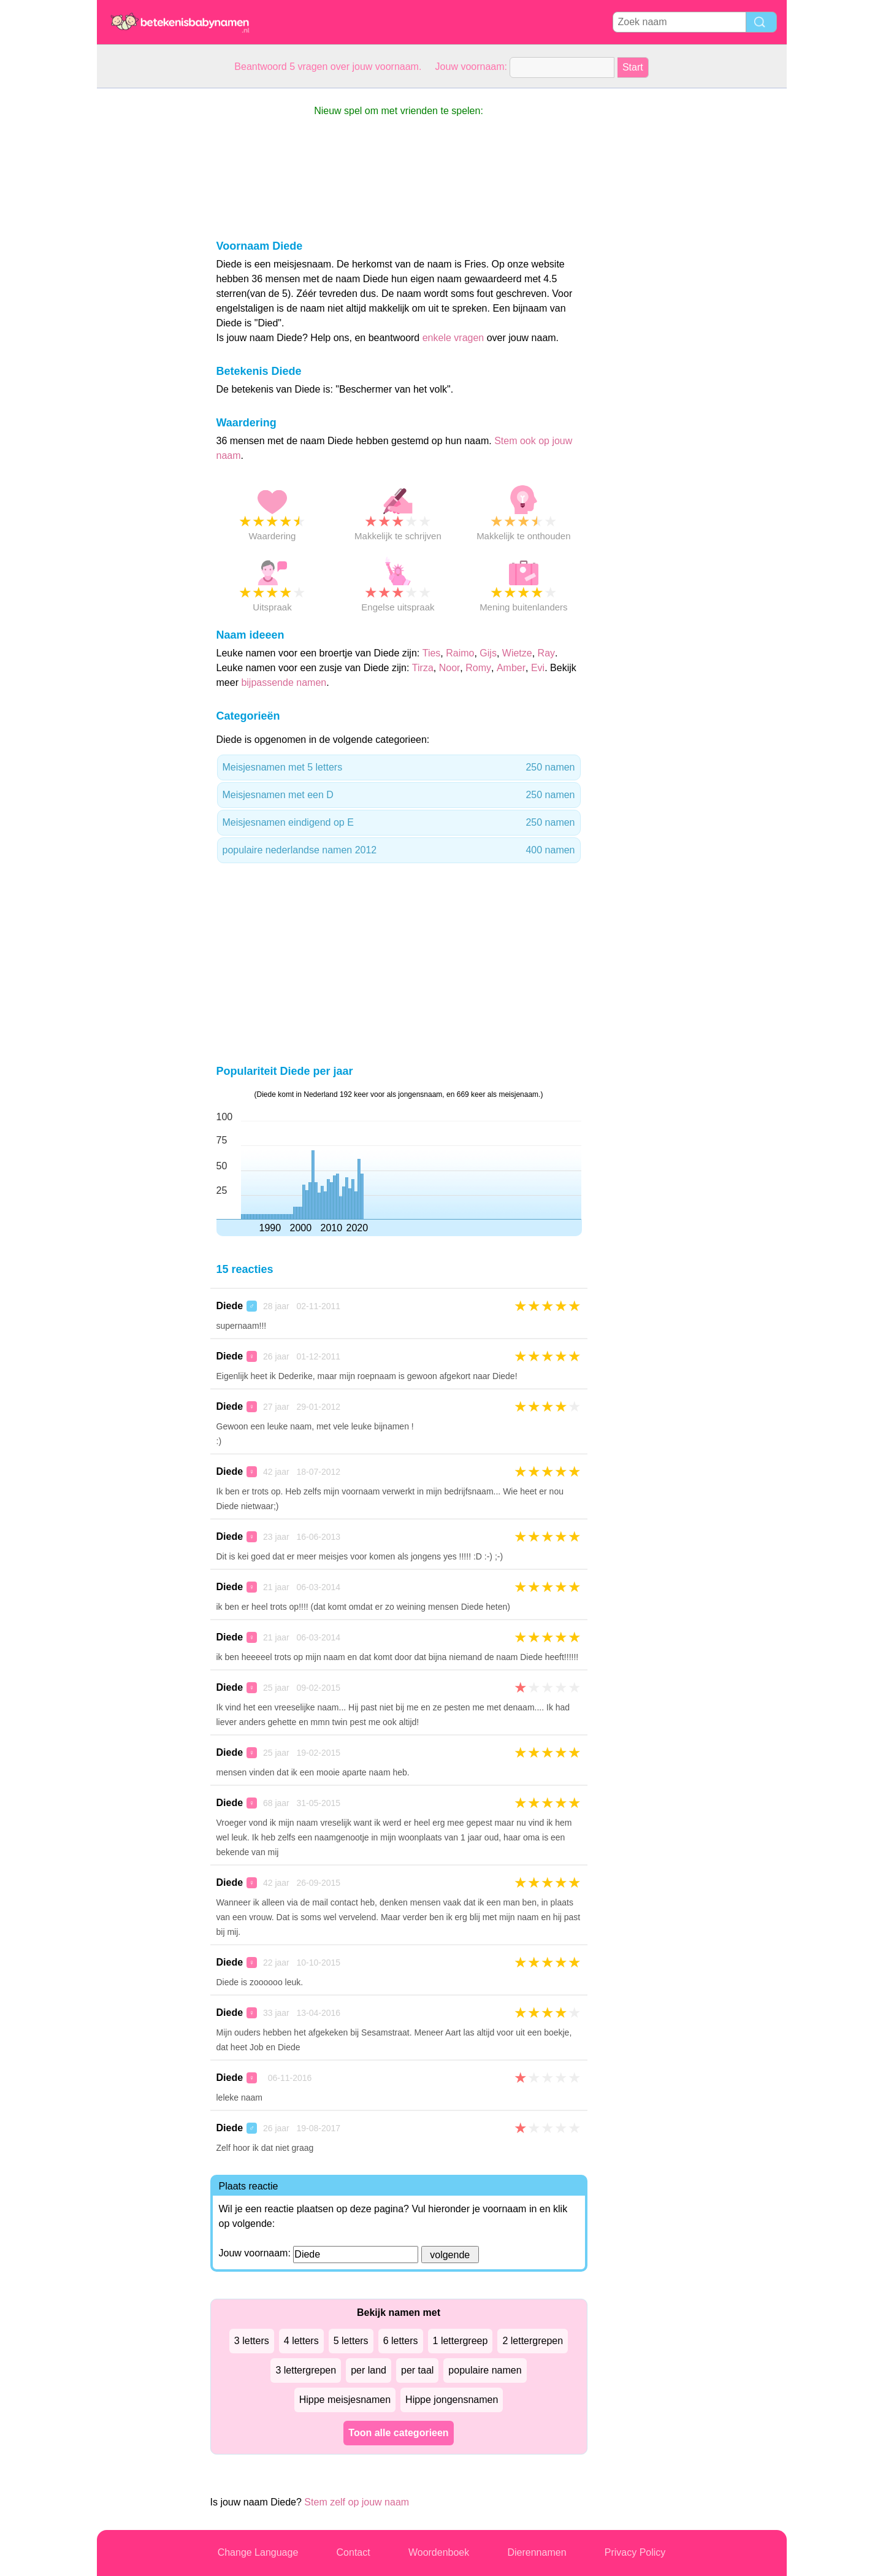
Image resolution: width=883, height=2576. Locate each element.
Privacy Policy (635, 2552)
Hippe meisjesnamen (345, 2399)
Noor (450, 668)
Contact (353, 2552)
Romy (478, 668)
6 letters (400, 2341)
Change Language (258, 2552)
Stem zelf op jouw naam (356, 2502)
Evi (538, 668)
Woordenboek (438, 2552)
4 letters (301, 2341)
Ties (431, 653)
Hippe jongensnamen (451, 2399)
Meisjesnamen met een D (399, 795)
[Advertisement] (146, 272)
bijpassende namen (283, 682)
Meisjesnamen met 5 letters (399, 767)
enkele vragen (453, 338)
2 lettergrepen (532, 2341)
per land (368, 2370)
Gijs (488, 653)
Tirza (423, 668)
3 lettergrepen (305, 2370)
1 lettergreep (460, 2341)
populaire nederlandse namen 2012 (399, 850)
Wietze (517, 653)
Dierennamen (536, 2552)
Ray (546, 653)
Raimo (460, 653)
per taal (417, 2370)
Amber (511, 668)
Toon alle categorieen (398, 2433)
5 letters (351, 2341)
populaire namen (484, 2370)
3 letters (251, 2341)
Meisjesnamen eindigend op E (399, 822)
